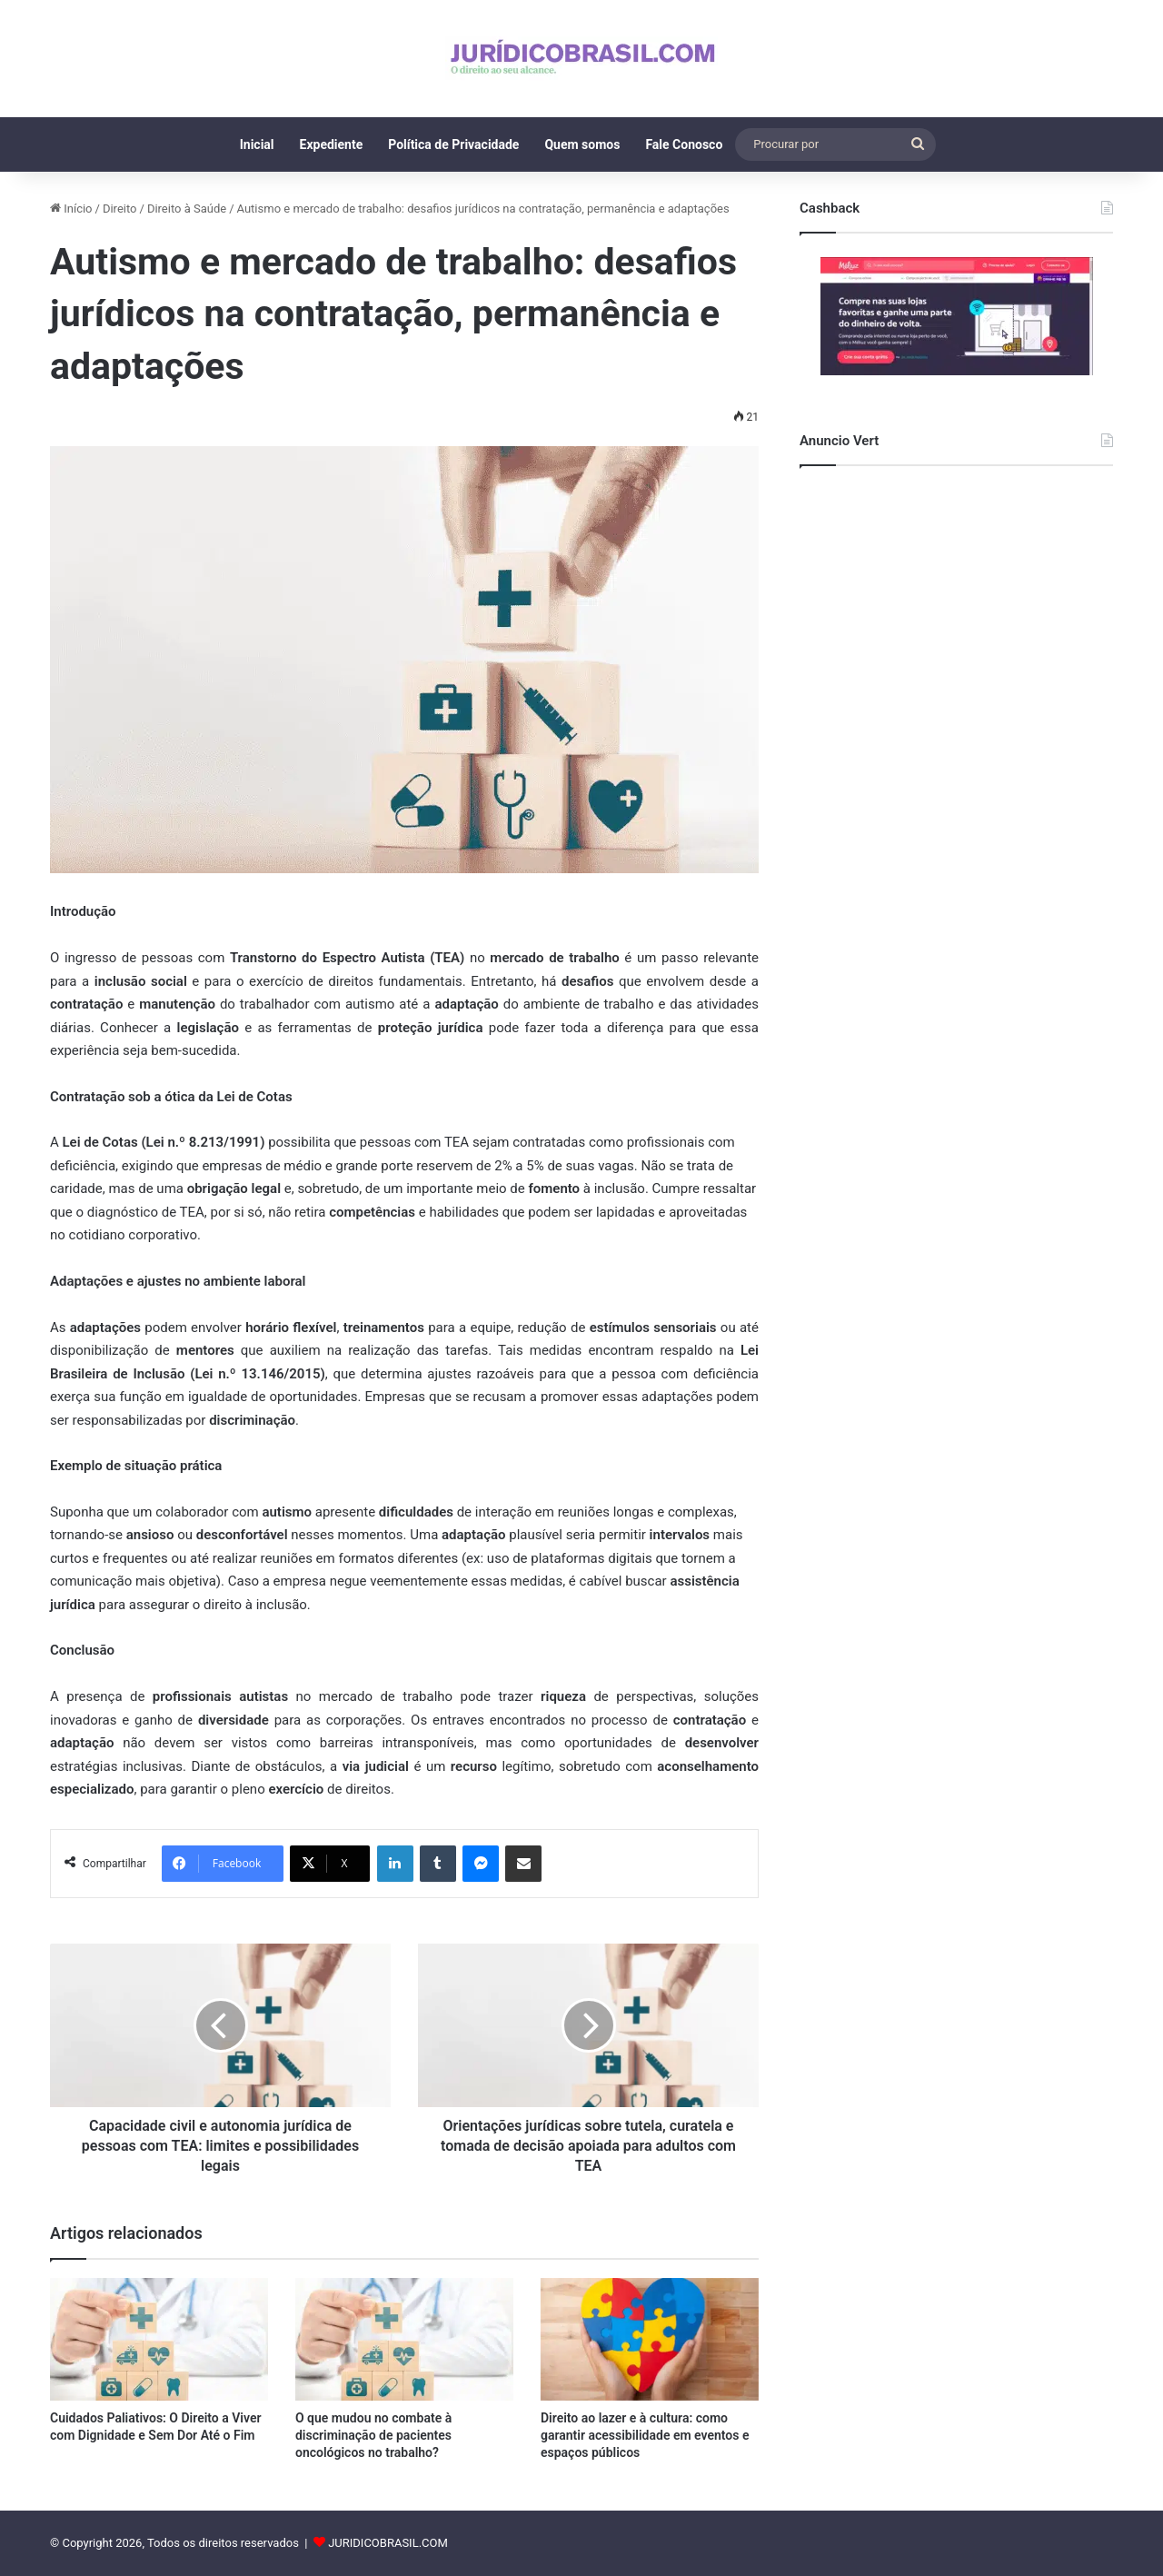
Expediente (331, 144)
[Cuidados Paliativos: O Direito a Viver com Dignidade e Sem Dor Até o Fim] (159, 2339)
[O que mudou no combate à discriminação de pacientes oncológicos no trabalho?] (404, 2339)
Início (71, 208)
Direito (120, 208)
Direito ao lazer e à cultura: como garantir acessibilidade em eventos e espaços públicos (645, 2435)
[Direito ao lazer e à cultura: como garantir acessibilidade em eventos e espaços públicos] (650, 2339)
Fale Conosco (683, 144)
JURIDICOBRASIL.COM (388, 2543)
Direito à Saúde (186, 208)
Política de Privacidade (453, 144)
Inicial (257, 144)
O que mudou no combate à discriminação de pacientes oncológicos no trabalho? (373, 2435)
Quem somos (582, 144)
